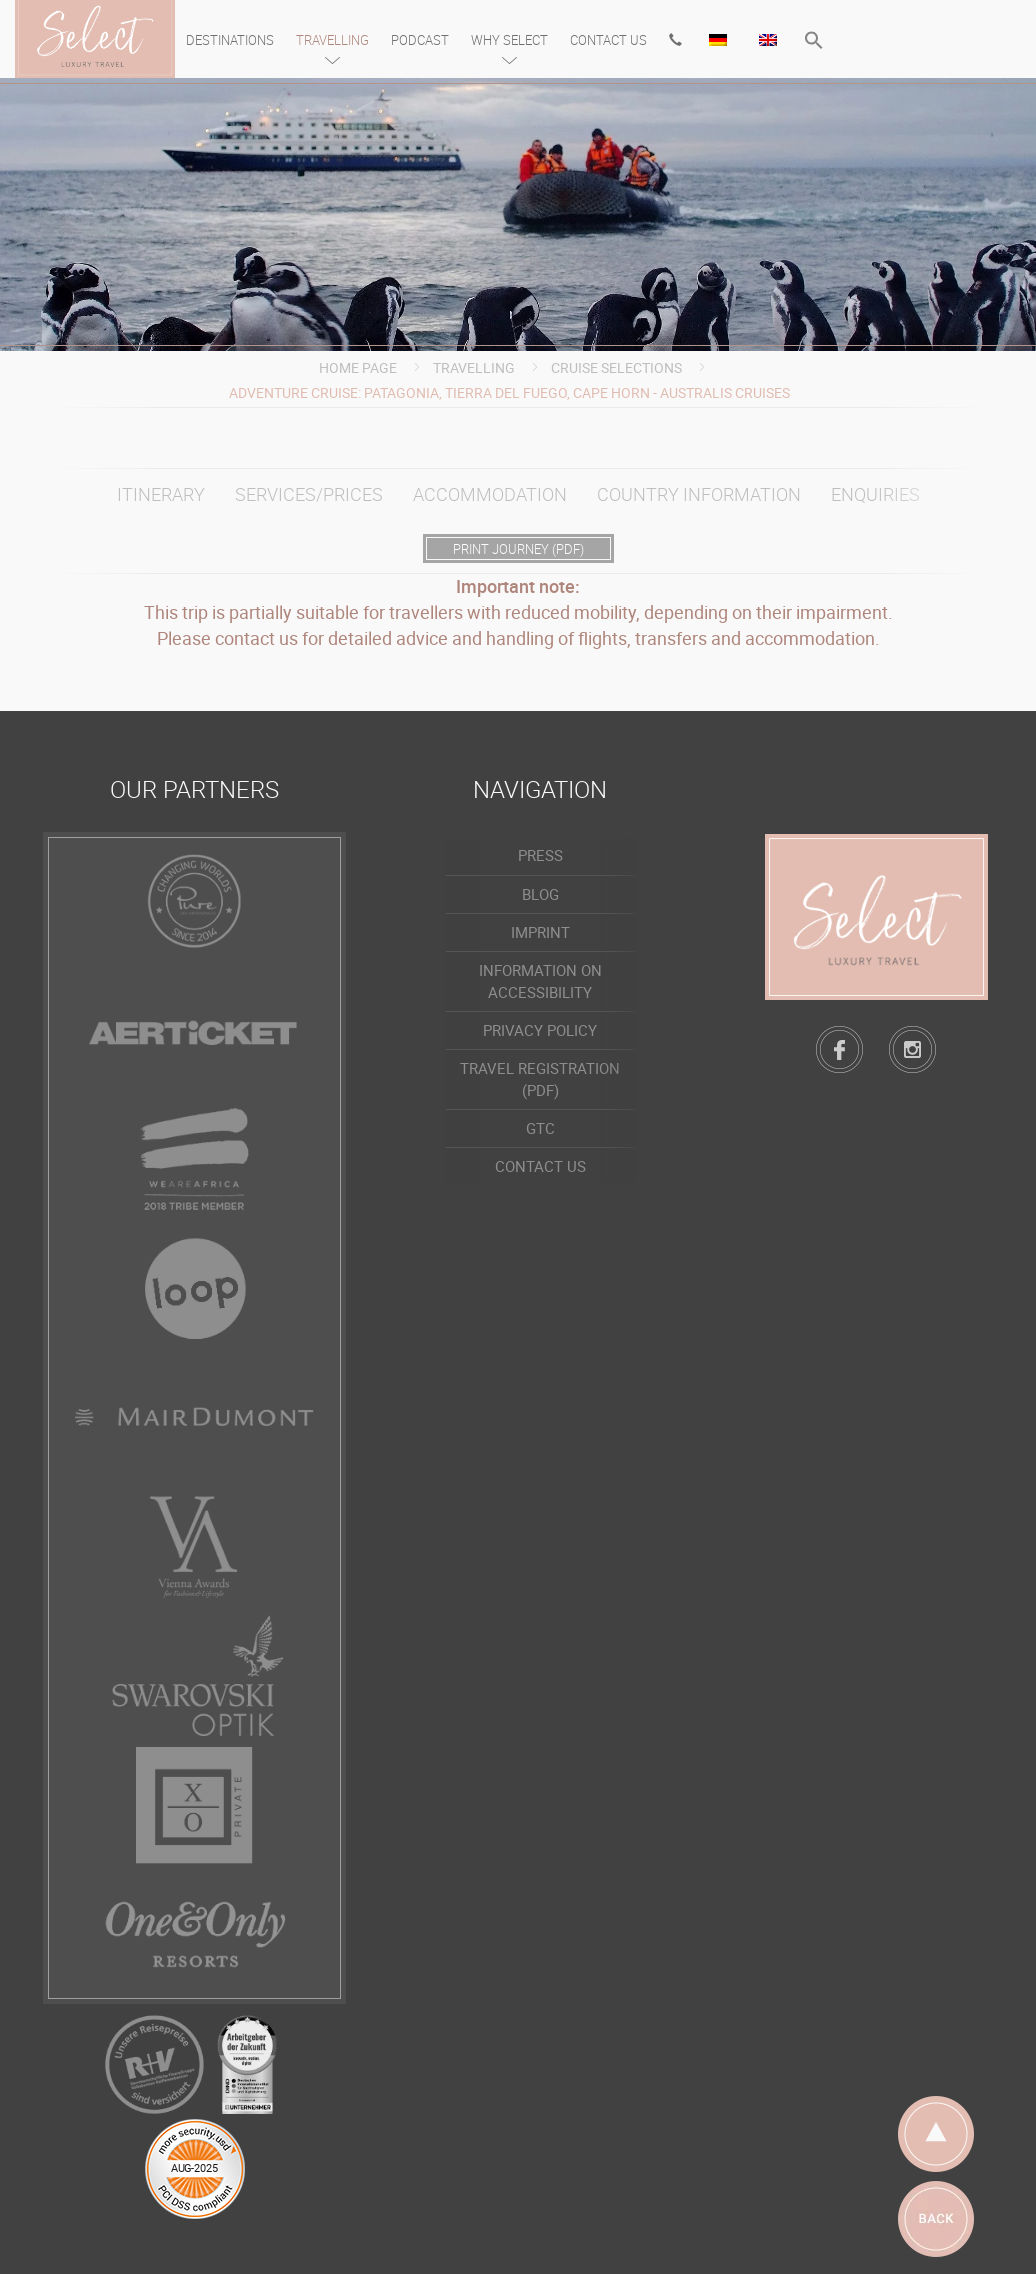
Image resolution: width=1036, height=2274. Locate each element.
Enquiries (875, 494)
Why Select (509, 40)
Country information (699, 494)
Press (540, 855)
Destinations (230, 40)
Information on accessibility (540, 980)
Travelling (332, 40)
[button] (814, 42)
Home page (358, 367)
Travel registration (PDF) (540, 1078)
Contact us (608, 40)
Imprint (540, 932)
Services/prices (309, 494)
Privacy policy (540, 1030)
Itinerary (161, 494)
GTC (540, 1128)
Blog (540, 894)
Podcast (420, 40)
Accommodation (490, 494)
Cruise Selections (616, 367)
